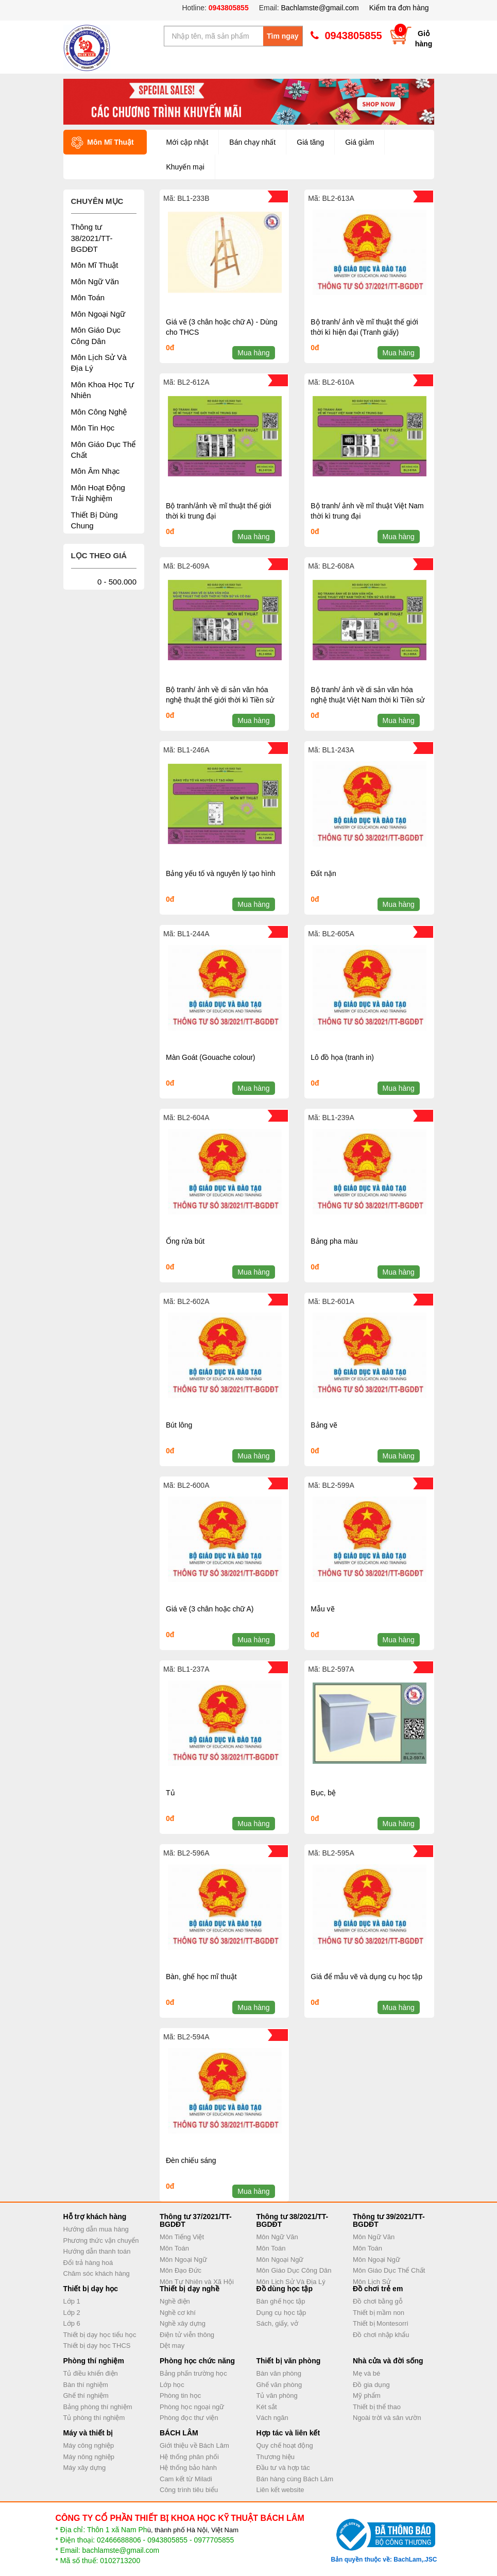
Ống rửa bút (185, 1241)
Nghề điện (175, 2301)
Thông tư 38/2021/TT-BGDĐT (92, 237)
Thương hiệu (275, 2457)
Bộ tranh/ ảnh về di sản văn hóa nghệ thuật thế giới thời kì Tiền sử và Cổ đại (220, 699)
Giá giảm (359, 142)
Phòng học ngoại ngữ (192, 2407)
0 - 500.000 (116, 581)
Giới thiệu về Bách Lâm (194, 2445)
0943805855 (228, 8)
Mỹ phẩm (367, 2395)
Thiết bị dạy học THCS (97, 2345)
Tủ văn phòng (277, 2395)
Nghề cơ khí (178, 2312)
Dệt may (172, 2345)
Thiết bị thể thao (377, 2407)
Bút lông (179, 1425)
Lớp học (172, 2385)
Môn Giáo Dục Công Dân (294, 2270)
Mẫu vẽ (322, 1609)
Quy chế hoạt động (284, 2445)
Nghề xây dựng (182, 2323)
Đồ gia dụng (371, 2385)
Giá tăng (310, 142)
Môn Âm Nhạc (95, 471)
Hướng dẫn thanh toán (97, 2251)
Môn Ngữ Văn (95, 281)
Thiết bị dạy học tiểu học (99, 2335)
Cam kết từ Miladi (186, 2479)
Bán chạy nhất (252, 142)
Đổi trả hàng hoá (88, 2262)
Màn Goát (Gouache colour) (210, 1057)
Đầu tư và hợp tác (283, 2467)
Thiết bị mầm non (378, 2312)
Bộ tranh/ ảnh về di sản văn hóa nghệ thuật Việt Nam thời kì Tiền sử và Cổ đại (367, 699)
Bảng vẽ (324, 1425)
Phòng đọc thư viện (189, 2418)
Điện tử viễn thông (187, 2335)
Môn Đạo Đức (180, 2270)
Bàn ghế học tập (280, 2301)
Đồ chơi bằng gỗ (378, 2301)
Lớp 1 (71, 2301)
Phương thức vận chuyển (101, 2240)
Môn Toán (88, 297)
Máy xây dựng (84, 2467)
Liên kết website (280, 2490)
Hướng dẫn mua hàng (96, 2229)
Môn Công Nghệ (99, 411)
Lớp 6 (71, 2323)
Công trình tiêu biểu (189, 2490)
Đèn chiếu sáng (191, 2160)
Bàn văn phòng (278, 2373)
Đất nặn (323, 873)
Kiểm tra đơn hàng (399, 8)
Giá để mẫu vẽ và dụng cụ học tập (366, 1976)
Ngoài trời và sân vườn (387, 2418)
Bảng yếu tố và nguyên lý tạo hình (221, 873)
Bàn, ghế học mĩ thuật (201, 1976)
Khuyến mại (185, 167)
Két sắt (266, 2407)
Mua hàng (253, 353)
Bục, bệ (323, 1793)
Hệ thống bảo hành (188, 2467)
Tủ (170, 1793)
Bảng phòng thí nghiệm (97, 2407)
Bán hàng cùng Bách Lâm (295, 2479)
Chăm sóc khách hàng (96, 2273)
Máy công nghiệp (88, 2445)
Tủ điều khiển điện (90, 2373)
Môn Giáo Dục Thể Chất (389, 2270)
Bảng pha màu (334, 1241)
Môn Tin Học (93, 427)
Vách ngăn (272, 2418)
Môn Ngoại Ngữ (98, 314)
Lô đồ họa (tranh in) (342, 1057)
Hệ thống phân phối (189, 2457)
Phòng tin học (180, 2395)
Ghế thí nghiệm (86, 2395)
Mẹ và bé (366, 2373)
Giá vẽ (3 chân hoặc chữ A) (210, 1609)
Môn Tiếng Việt (182, 2237)
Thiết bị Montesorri (380, 2323)
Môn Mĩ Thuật (94, 265)
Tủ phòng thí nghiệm (94, 2418)
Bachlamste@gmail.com (320, 8)
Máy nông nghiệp (89, 2457)
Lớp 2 (71, 2312)
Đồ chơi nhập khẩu (381, 2335)
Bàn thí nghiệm (85, 2385)
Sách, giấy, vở (277, 2323)
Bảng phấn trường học (193, 2373)
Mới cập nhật (187, 142)
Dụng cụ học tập (281, 2312)
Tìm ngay (282, 36)
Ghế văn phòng (279, 2385)
